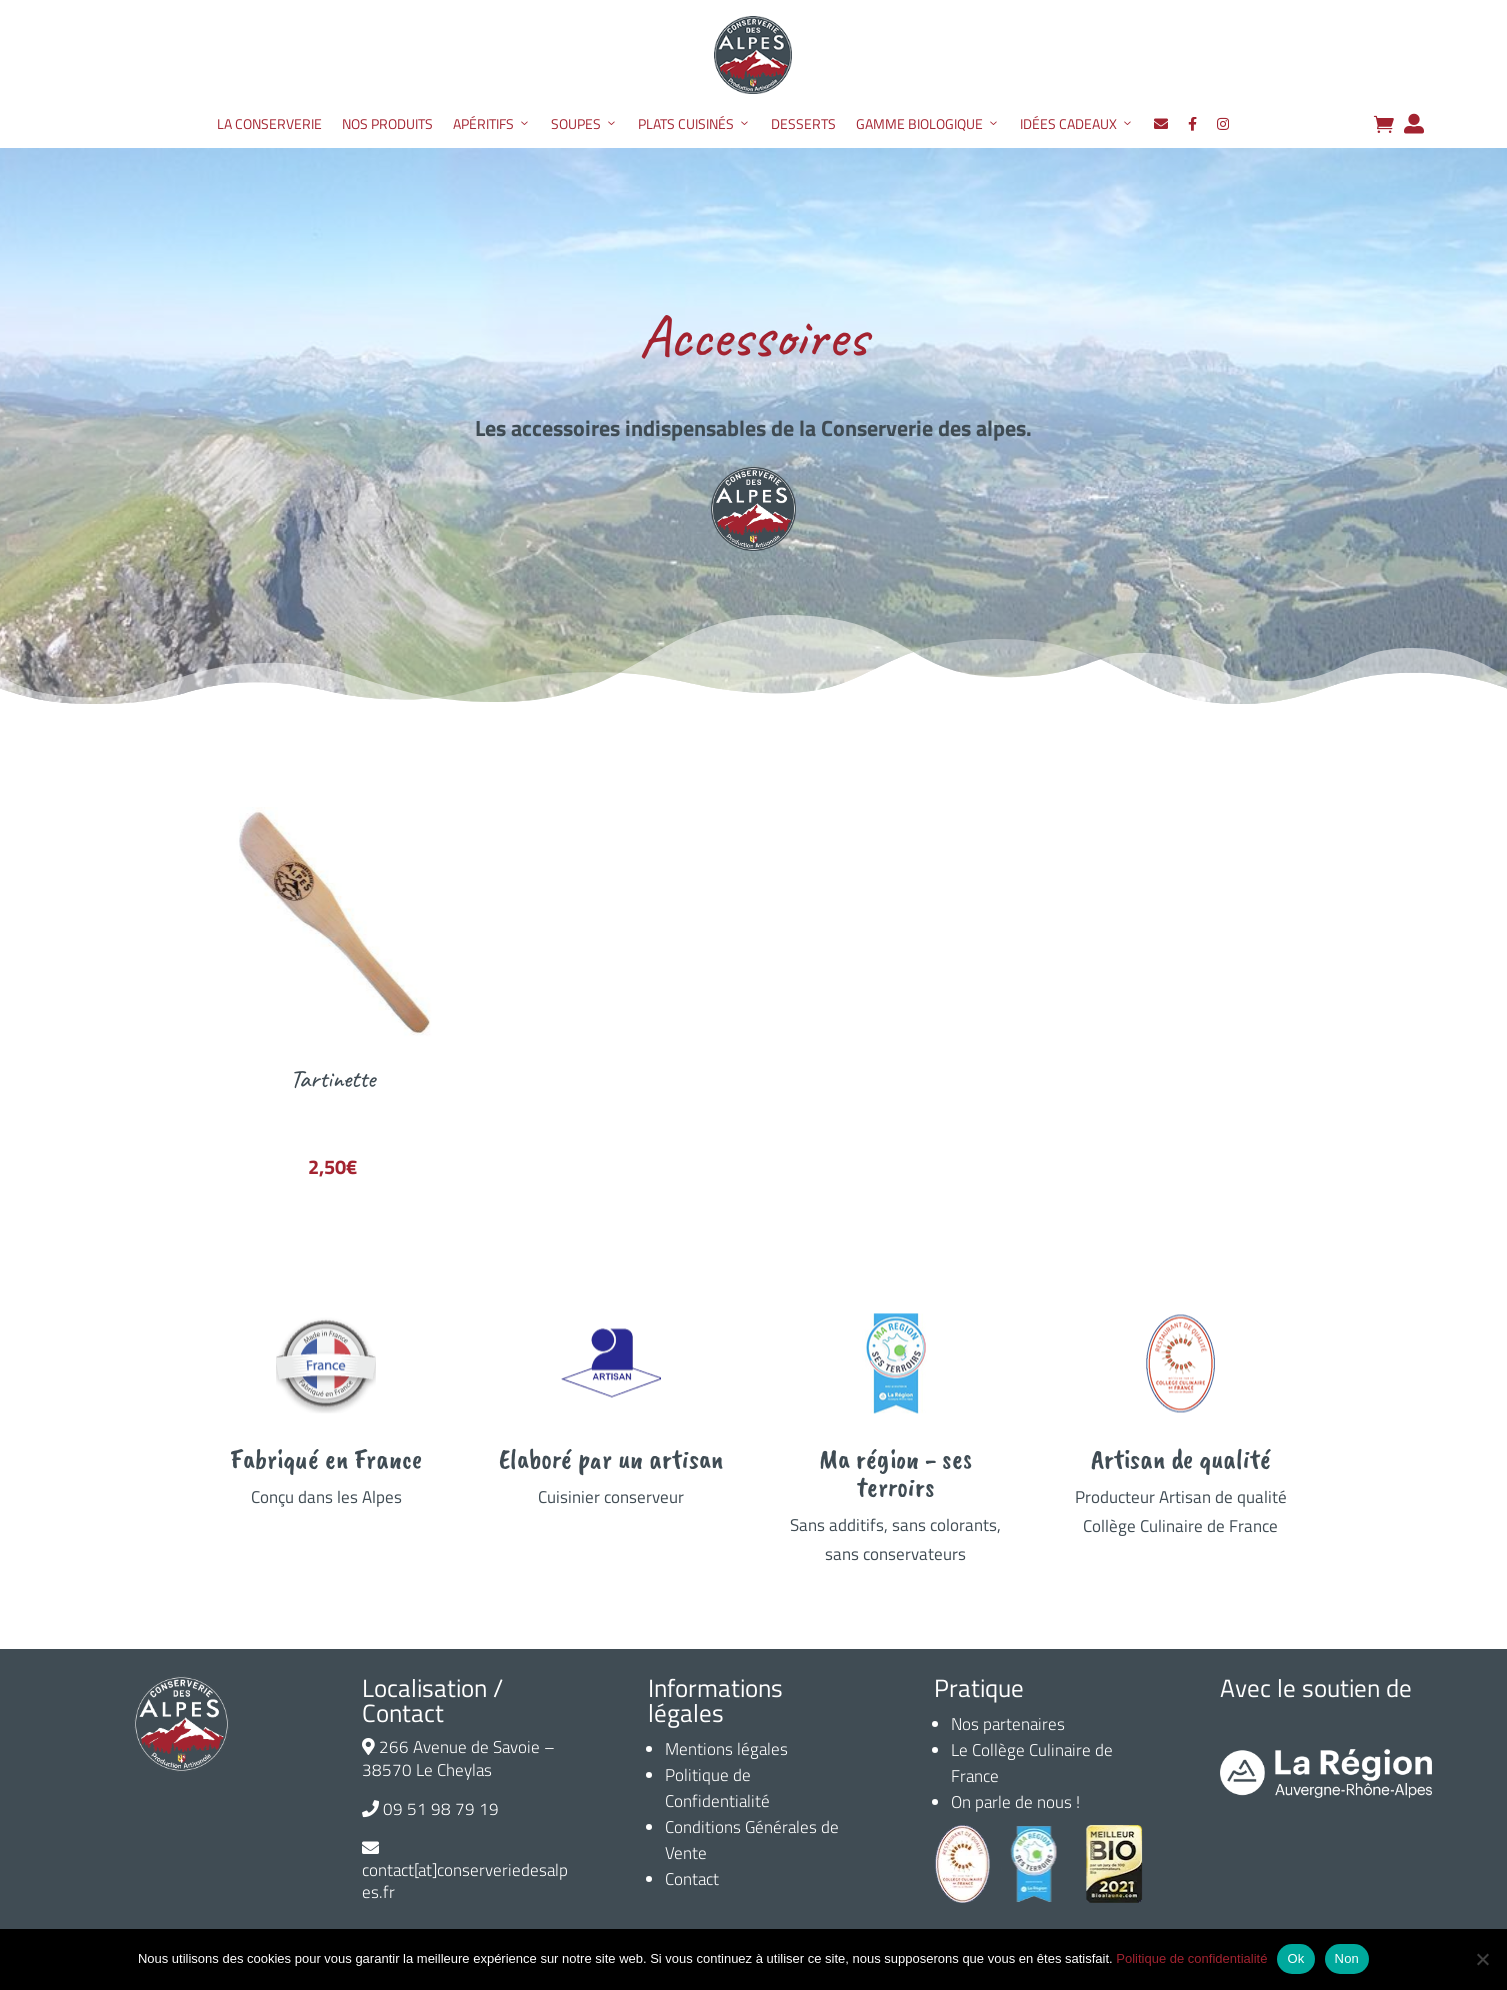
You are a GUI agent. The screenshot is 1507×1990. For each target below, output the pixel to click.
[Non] (1482, 1959)
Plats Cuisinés (694, 124)
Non (1347, 1958)
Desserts (803, 123)
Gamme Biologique (928, 124)
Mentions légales (726, 1749)
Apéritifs (492, 124)
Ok (1295, 1958)
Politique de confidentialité (1191, 1958)
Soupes (584, 124)
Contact (692, 1879)
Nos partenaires (1008, 1724)
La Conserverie (269, 123)
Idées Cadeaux (1077, 124)
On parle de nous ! (1015, 1802)
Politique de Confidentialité (717, 1788)
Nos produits (387, 123)
